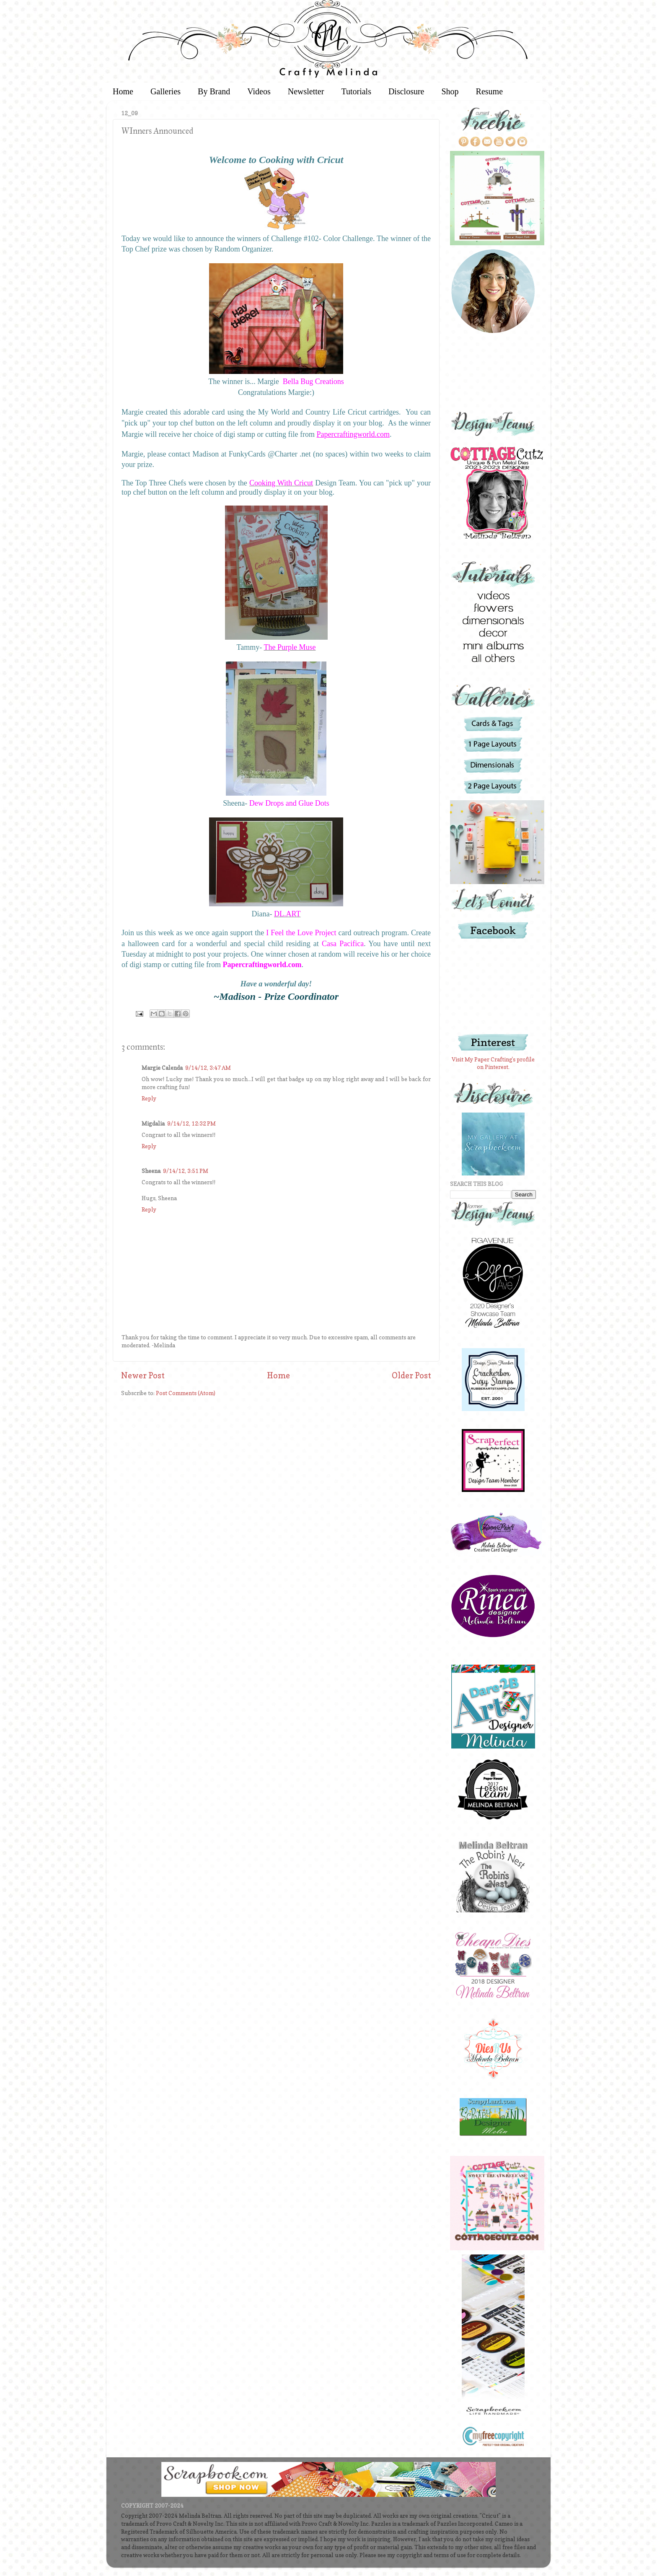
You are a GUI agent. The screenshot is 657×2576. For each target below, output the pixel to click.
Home (123, 91)
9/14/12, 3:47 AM (208, 1067)
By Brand (214, 91)
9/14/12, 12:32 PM (191, 1123)
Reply (149, 1098)
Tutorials (356, 91)
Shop (449, 91)
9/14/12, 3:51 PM (185, 1170)
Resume (489, 91)
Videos (258, 91)
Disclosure (406, 91)
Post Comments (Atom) (185, 1393)
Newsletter (306, 91)
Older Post (411, 1375)
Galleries (165, 91)
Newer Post (143, 1375)
